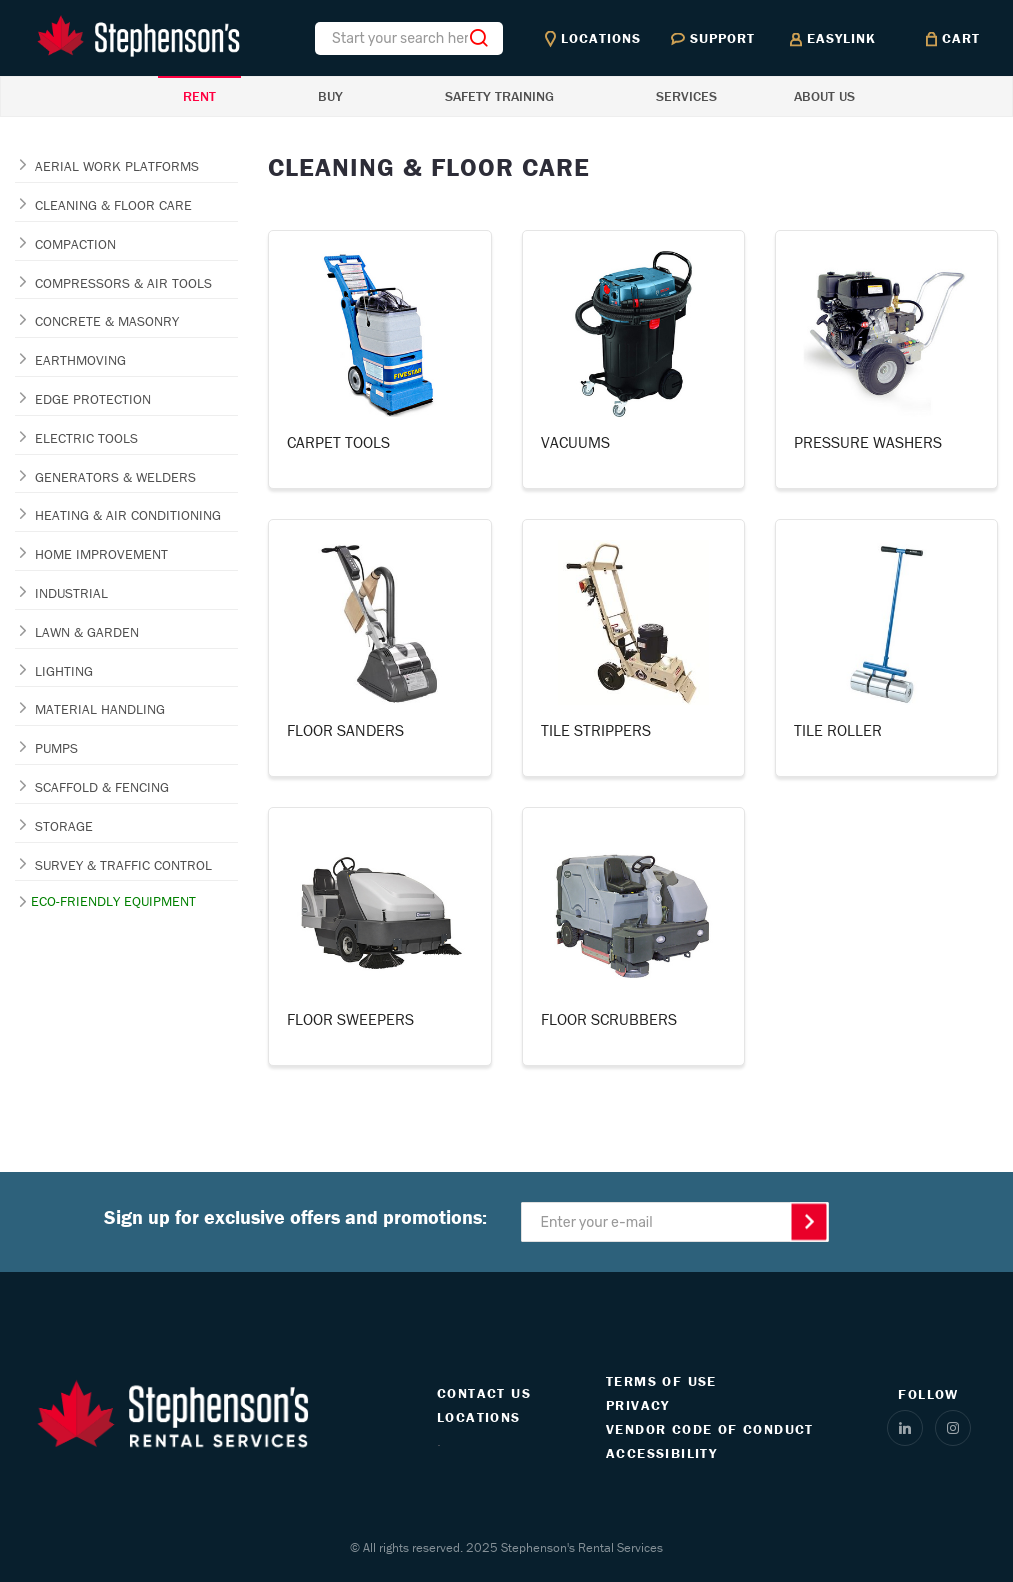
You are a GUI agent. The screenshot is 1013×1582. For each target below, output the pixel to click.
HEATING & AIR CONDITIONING (128, 515)
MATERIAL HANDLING (100, 709)
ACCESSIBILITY (661, 1453)
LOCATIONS (479, 1417)
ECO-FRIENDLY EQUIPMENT (113, 901)
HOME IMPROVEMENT (101, 554)
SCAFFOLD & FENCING (102, 787)
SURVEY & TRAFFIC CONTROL (123, 865)
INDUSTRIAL (71, 593)
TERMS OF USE (661, 1381)
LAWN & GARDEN (87, 632)
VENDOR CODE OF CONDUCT (710, 1429)
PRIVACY (638, 1405)
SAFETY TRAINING (499, 96)
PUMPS (56, 748)
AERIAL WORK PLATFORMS (117, 166)
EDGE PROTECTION (93, 399)
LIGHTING (64, 671)
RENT (199, 96)
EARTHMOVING (80, 360)
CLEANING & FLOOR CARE (113, 205)
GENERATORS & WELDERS (115, 477)
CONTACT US (484, 1393)
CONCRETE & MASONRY (107, 321)
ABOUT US (824, 96)
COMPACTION (75, 244)
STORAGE (64, 826)
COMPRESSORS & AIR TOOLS (123, 283)
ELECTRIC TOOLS (86, 438)
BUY (330, 96)
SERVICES (686, 96)
